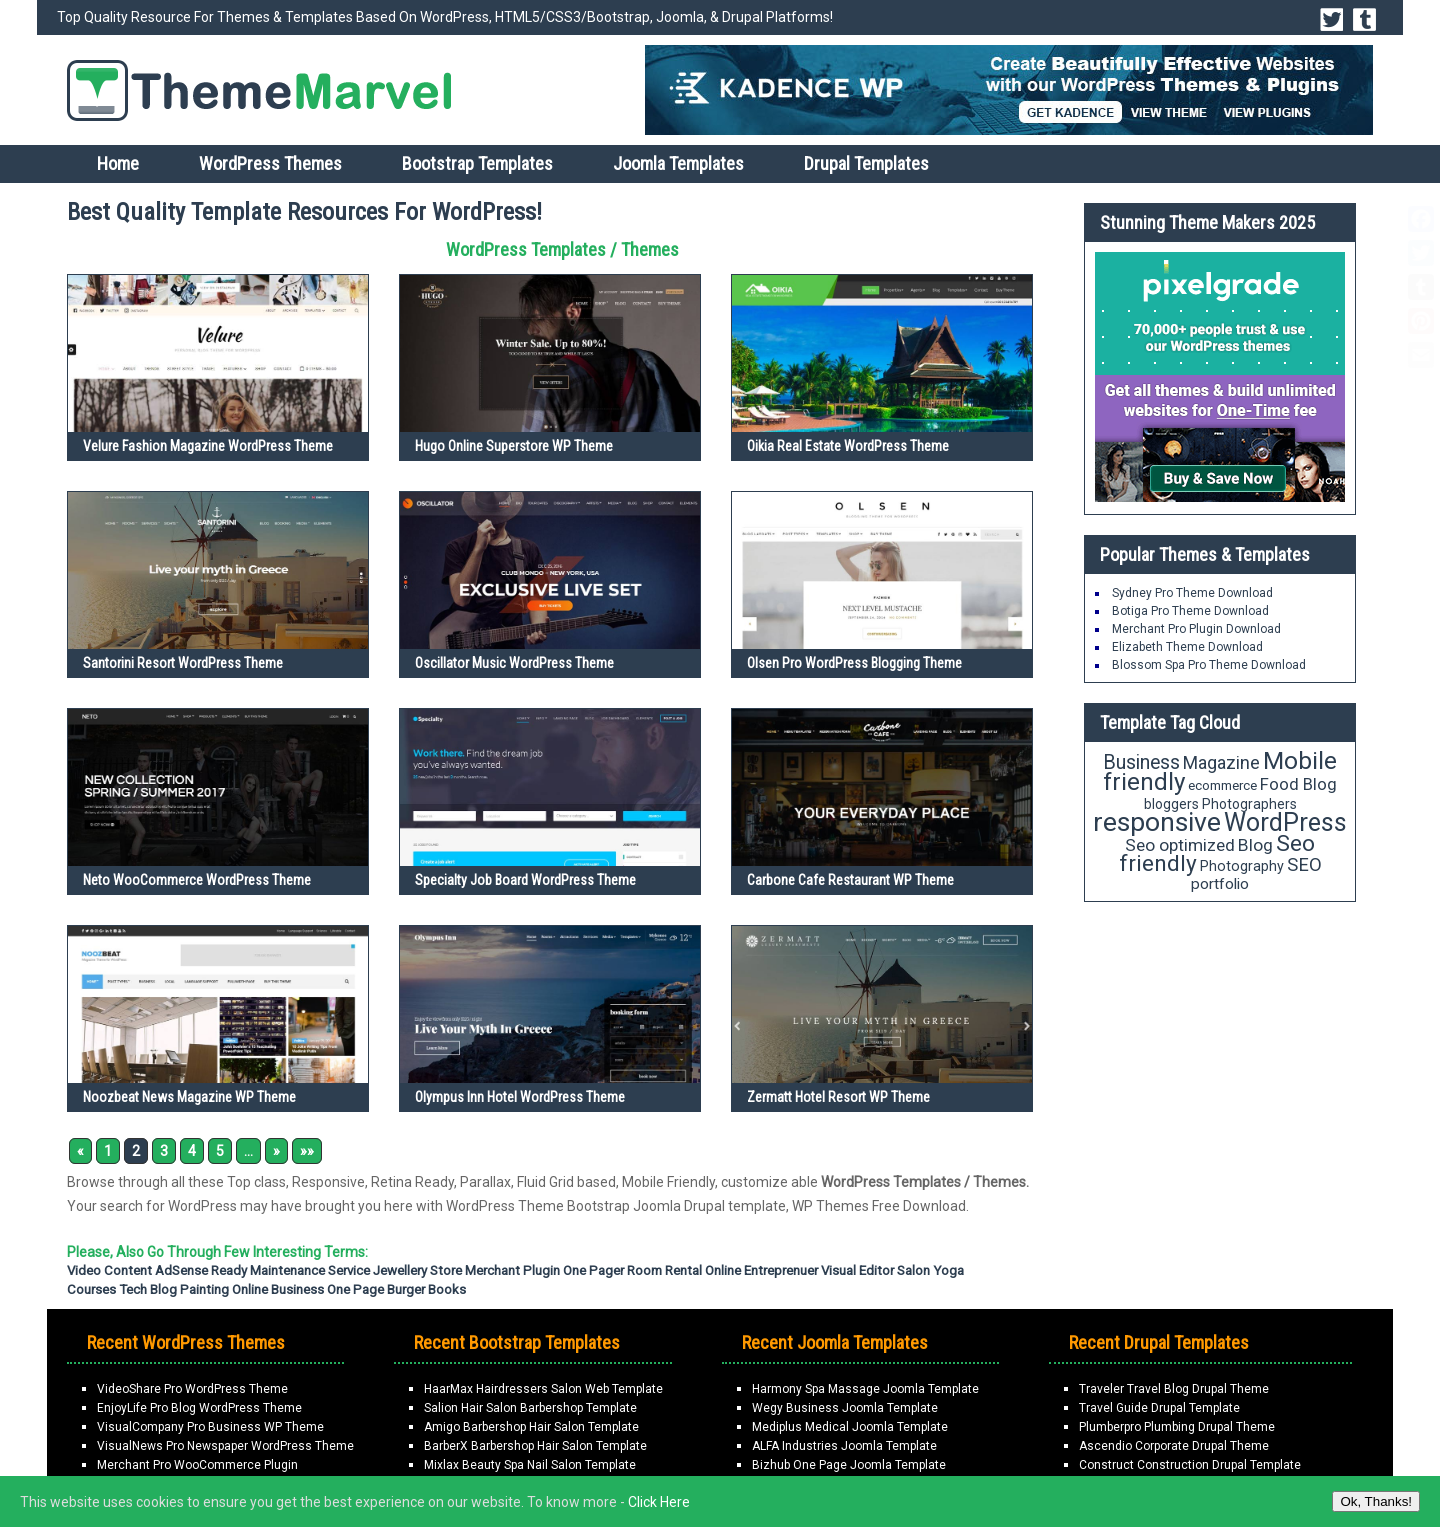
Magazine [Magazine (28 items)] (1221, 762)
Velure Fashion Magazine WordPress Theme (208, 446)
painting (204, 1289)
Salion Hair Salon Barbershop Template (530, 1408)
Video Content (109, 1270)
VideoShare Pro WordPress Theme (192, 1389)
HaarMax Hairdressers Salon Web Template (543, 1389)
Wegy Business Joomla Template (845, 1408)
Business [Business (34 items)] (1141, 762)
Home (118, 163)
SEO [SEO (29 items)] (1304, 864)
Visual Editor (857, 1270)
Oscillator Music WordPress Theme (514, 663)
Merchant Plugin (512, 1270)
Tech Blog (148, 1289)
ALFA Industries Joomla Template (844, 1446)
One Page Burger (376, 1289)
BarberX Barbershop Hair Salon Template (535, 1446)
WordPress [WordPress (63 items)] (1285, 822)
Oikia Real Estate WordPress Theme (848, 446)
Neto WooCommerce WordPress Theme (197, 880)
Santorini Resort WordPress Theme (183, 663)
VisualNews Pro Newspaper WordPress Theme (225, 1446)
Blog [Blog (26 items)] (1255, 845)
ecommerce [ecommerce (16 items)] (1222, 785)
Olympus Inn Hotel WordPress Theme (520, 1097)
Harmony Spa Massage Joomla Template (865, 1389)
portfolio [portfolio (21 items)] (1220, 884)
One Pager (593, 1270)
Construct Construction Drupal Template (1190, 1465)
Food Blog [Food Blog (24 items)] (1298, 784)
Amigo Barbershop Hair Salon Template (531, 1427)
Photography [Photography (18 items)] (1242, 866)
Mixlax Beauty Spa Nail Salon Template (530, 1465)
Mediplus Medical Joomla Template (850, 1427)
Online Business (278, 1289)
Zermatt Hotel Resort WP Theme (838, 1097)
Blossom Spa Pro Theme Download (1209, 665)
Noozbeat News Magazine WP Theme (189, 1097)
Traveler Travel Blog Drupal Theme (1174, 1389)
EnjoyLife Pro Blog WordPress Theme (199, 1408)
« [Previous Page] (80, 1151)
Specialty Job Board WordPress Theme (525, 880)
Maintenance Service (310, 1270)
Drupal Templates (866, 163)
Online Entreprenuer (761, 1270)
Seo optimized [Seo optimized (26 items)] (1180, 845)
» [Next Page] (276, 1151)
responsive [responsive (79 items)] (1157, 822)
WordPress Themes (270, 163)
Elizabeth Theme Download (1187, 647)
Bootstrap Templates (477, 163)
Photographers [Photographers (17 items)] (1249, 804)
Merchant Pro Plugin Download (1196, 629)
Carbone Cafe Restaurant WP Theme (850, 880)
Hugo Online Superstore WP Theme (514, 446)
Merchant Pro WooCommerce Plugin (197, 1465)
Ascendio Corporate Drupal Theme (1174, 1446)
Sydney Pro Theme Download (1192, 593)
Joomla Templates (678, 163)
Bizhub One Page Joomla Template (849, 1465)
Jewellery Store (417, 1270)
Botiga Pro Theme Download (1190, 611)
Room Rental (664, 1270)
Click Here (659, 1502)
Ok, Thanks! (1376, 1501)
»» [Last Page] (307, 1151)
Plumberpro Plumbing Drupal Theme (1177, 1427)
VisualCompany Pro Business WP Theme (210, 1427)
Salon (913, 1270)
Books (447, 1289)
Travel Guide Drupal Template (1159, 1408)
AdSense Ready (201, 1270)
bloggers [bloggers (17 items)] (1171, 804)
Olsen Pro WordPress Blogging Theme (854, 663)
